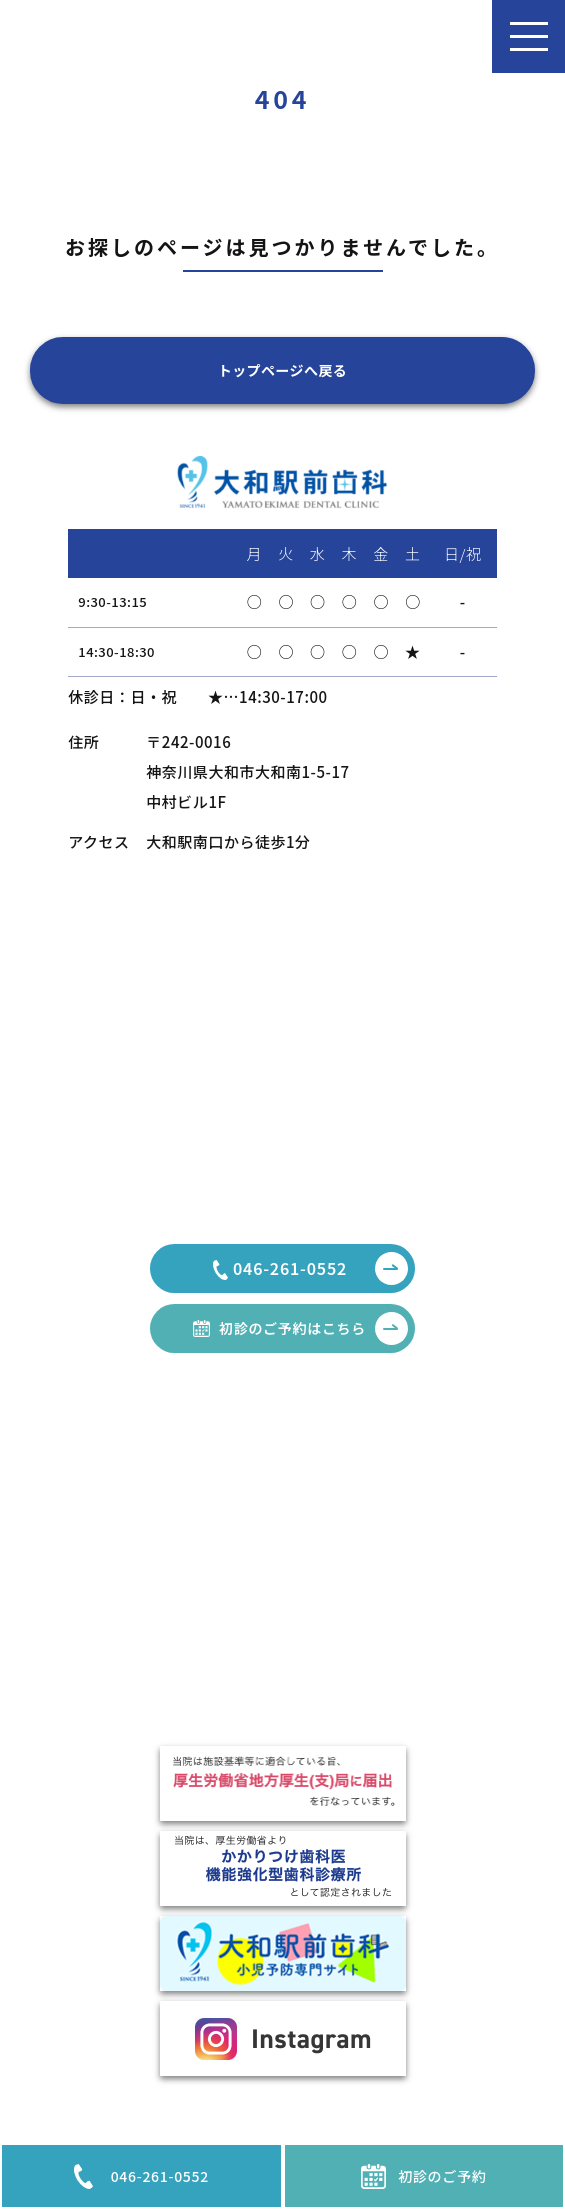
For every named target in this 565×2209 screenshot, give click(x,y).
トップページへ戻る (283, 370)
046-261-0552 (141, 2176)
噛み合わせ (386, 1719)
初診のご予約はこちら (313, 1328)
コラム (97, 1512)
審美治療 (380, 1512)
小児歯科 (380, 1696)
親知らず (379, 1535)
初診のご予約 (423, 2176)
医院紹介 (104, 1608)
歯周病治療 (386, 1558)
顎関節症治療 (392, 1581)
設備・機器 (110, 1654)
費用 (91, 1677)
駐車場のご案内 (122, 1631)
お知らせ (103, 1489)
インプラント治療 (404, 1650)
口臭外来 (380, 1604)
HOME (105, 1461)
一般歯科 (380, 1489)
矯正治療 (380, 1627)
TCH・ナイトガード (411, 1673)
